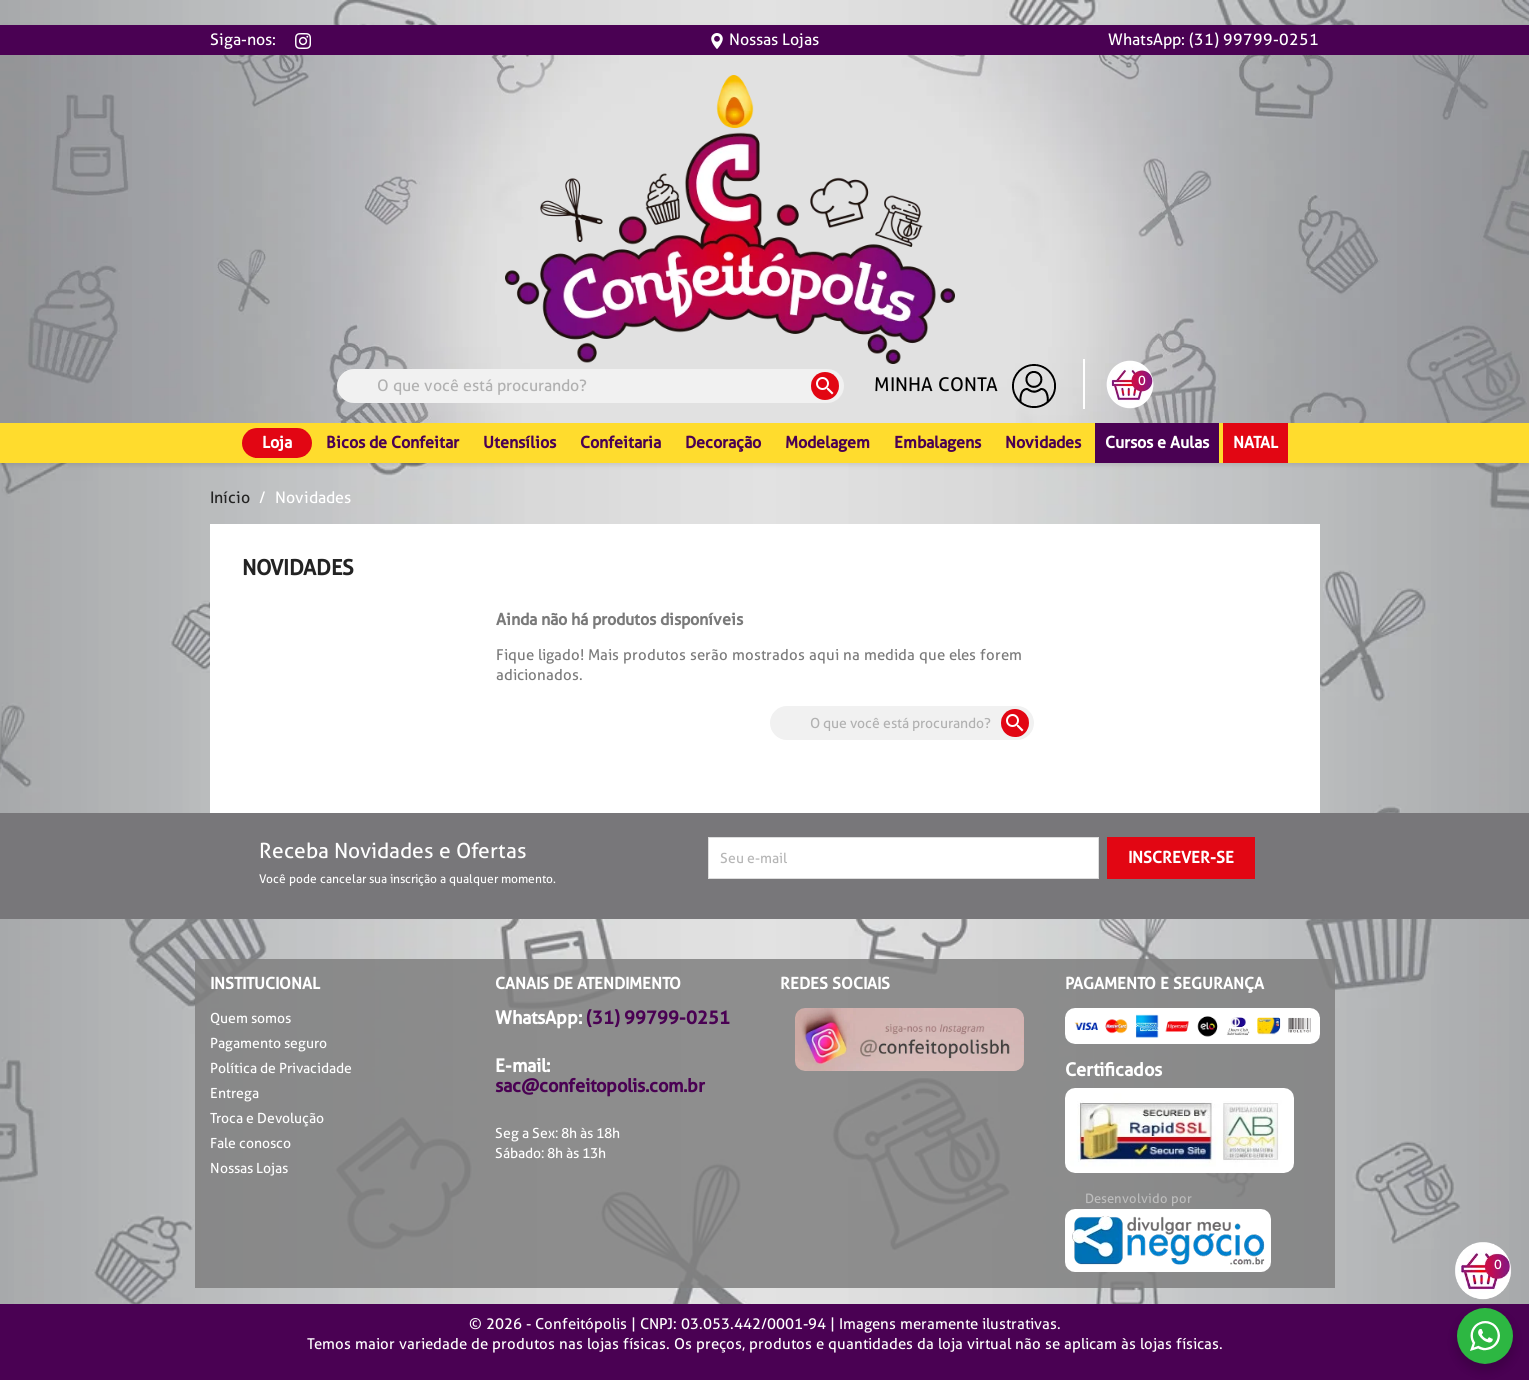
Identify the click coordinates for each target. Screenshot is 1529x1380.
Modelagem (827, 442)
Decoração (723, 442)
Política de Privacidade (281, 1068)
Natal (1255, 442)
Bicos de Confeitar (392, 442)
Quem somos (250, 1018)
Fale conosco (250, 1143)
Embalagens (937, 442)
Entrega (234, 1093)
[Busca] (591, 386)
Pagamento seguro (268, 1043)
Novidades (1043, 442)
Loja (277, 442)
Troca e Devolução (267, 1118)
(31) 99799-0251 (658, 1017)
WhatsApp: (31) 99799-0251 (1213, 39)
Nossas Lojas (764, 39)
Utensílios (519, 442)
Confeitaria (620, 442)
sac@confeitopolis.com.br (600, 1085)
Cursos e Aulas (1157, 442)
